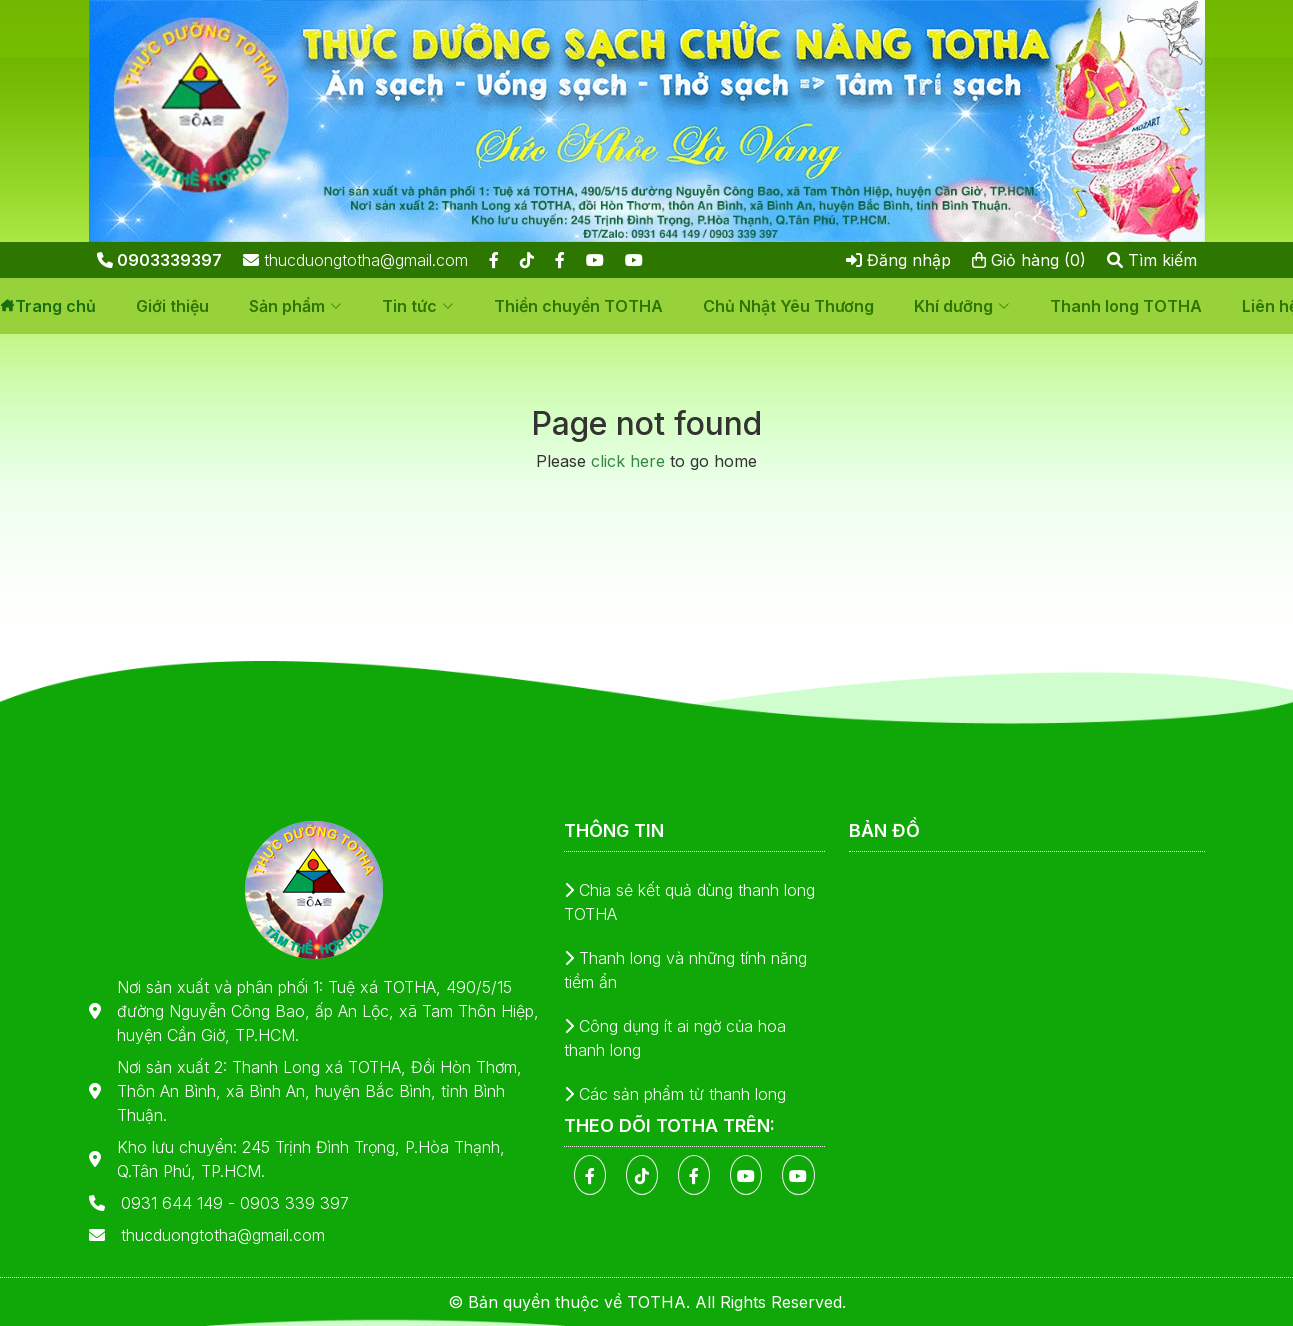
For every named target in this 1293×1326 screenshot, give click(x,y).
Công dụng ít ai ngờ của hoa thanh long (675, 1038)
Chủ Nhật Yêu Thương (788, 306)
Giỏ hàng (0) (1029, 260)
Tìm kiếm (1152, 260)
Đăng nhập (898, 260)
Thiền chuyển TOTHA (578, 306)
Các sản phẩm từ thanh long (675, 1094)
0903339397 (159, 260)
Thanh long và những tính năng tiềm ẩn (685, 970)
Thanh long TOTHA (1126, 306)
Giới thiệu (172, 306)
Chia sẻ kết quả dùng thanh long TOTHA (689, 902)
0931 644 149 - (180, 1203)
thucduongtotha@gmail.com (355, 260)
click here (628, 461)
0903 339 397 (294, 1203)
